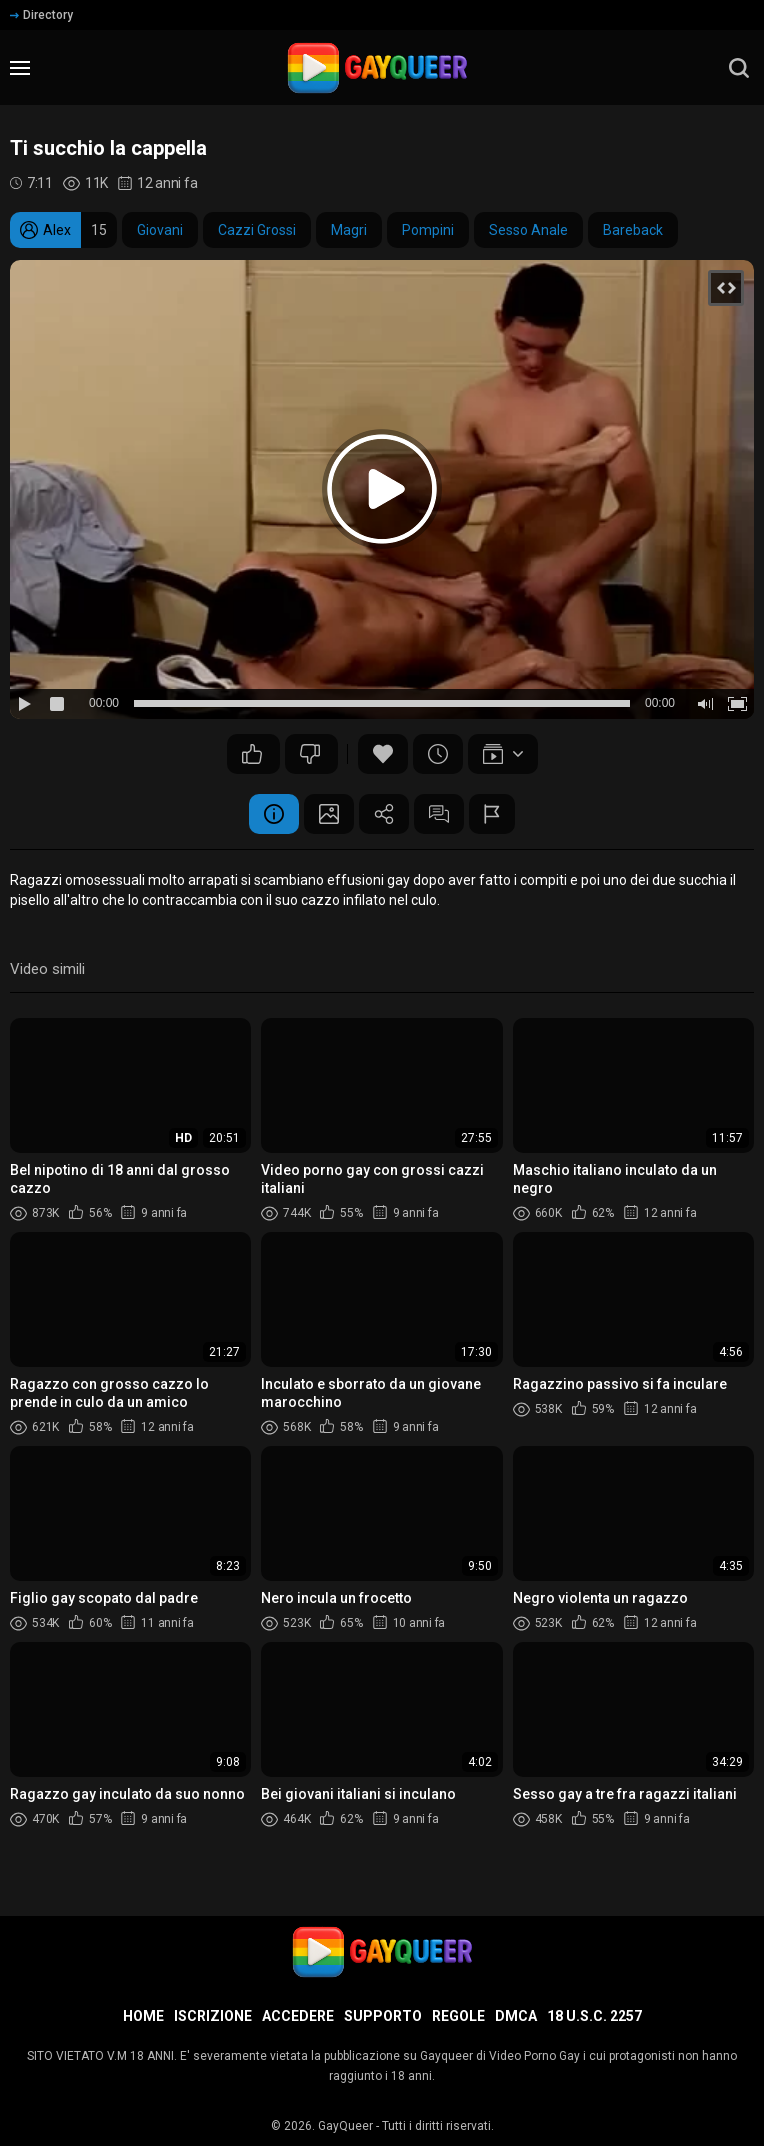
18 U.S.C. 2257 (594, 2016)
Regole (458, 2016)
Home (143, 2016)
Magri (349, 230)
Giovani (160, 230)
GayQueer (345, 2126)
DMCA (516, 2016)
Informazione (274, 814)
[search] (739, 68)
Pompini (428, 230)
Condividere (384, 814)
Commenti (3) (439, 814)
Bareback (633, 230)
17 (252, 754)
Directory (41, 15)
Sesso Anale (528, 230)
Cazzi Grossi (257, 230)
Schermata (329, 814)
